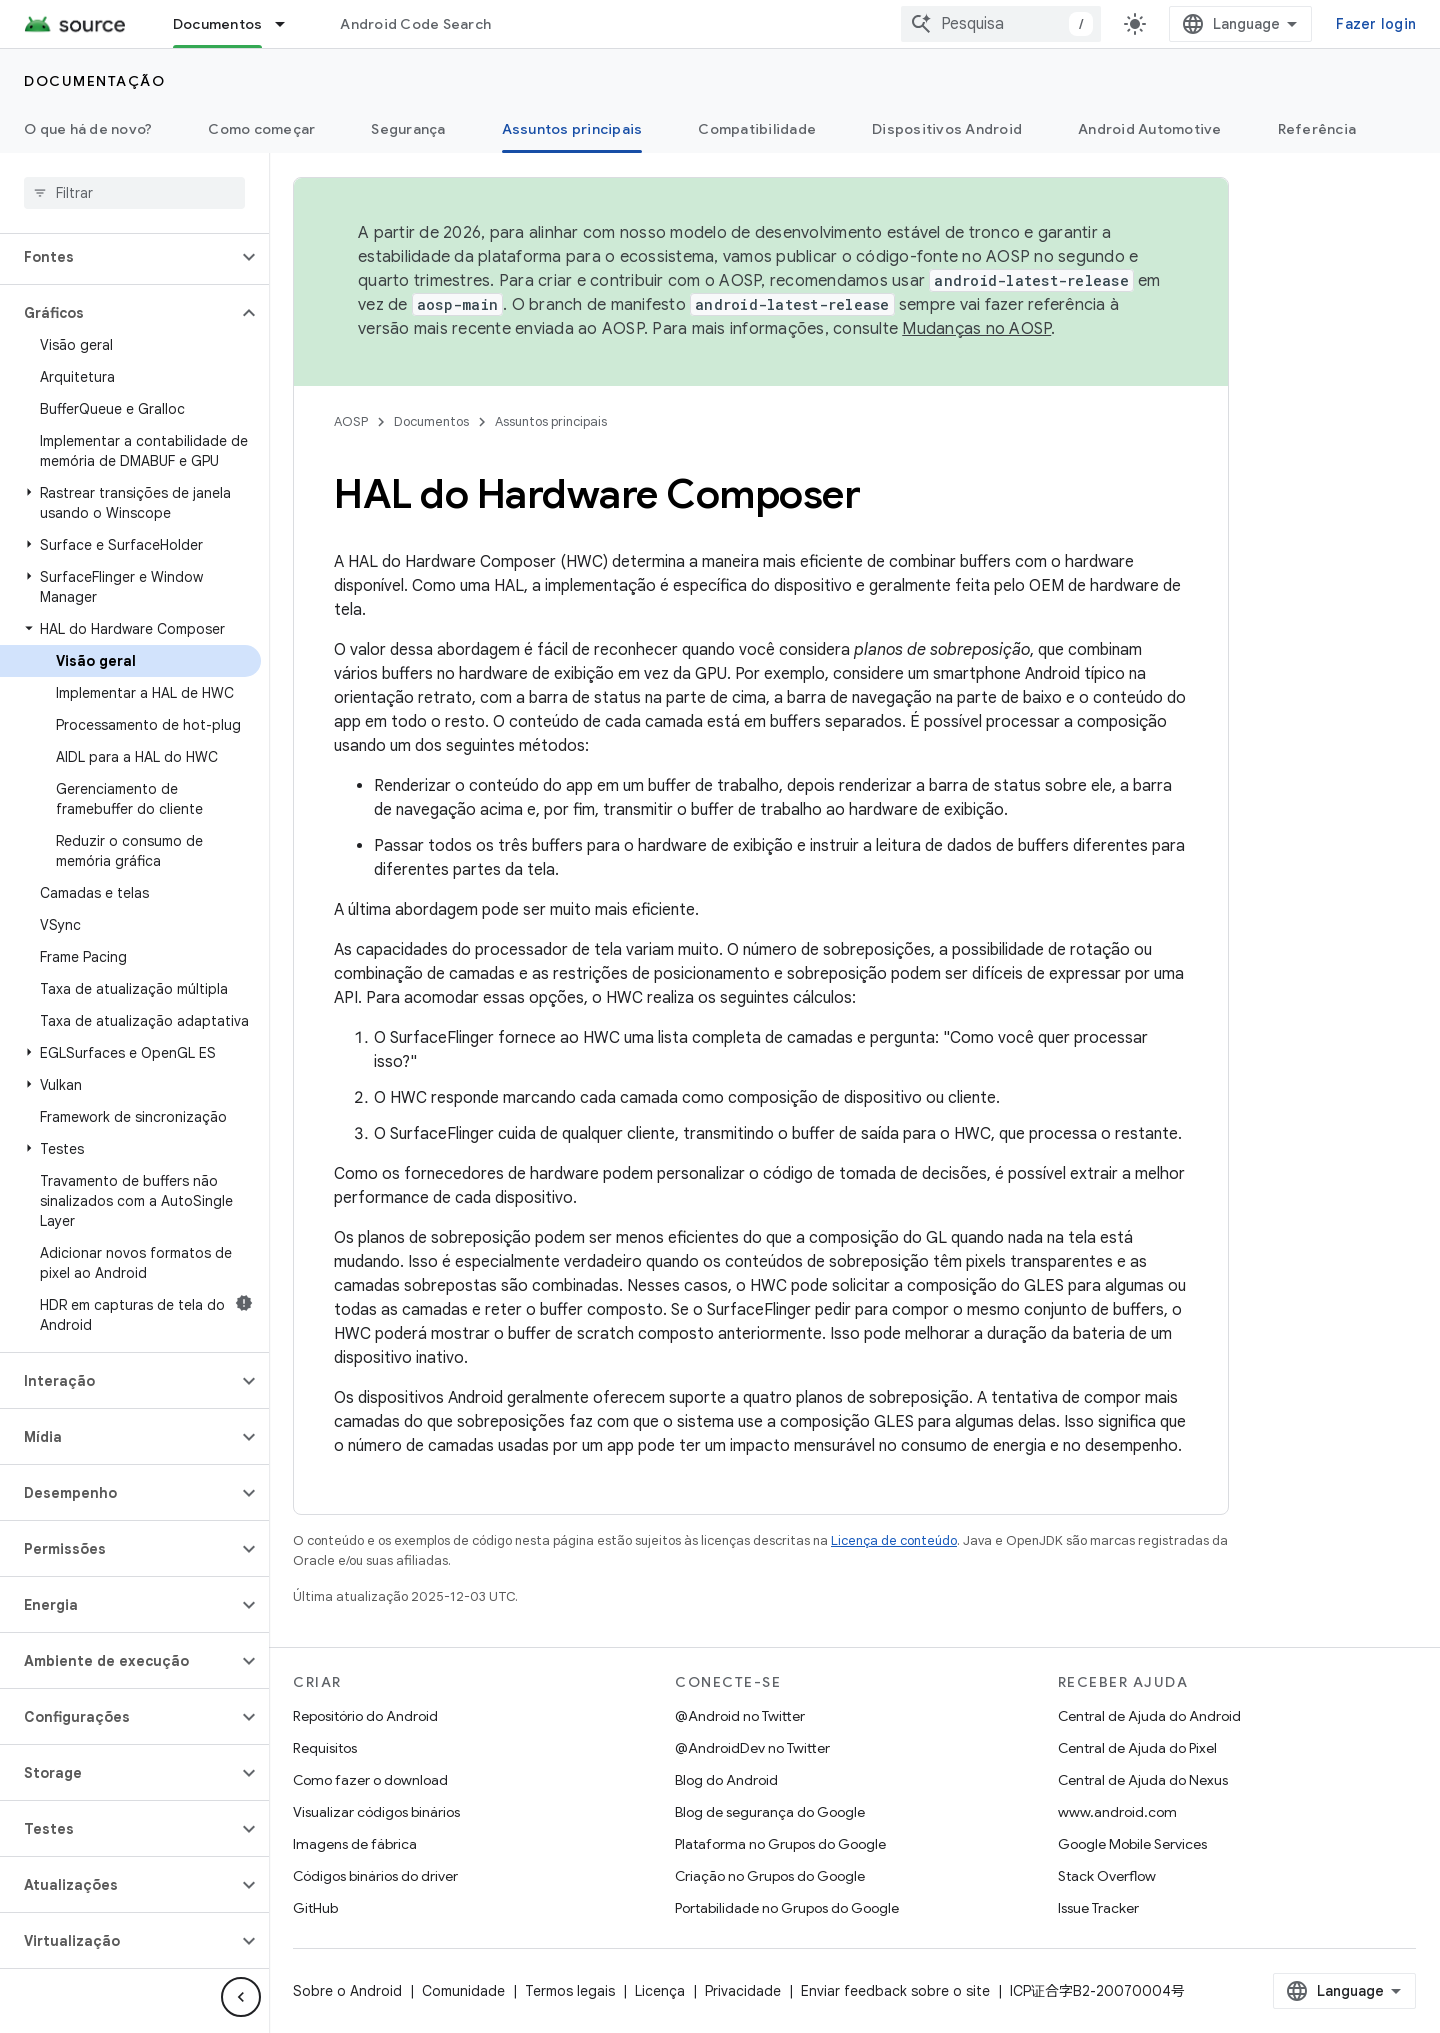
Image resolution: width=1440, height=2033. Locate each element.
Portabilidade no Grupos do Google (787, 1908)
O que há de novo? (88, 129)
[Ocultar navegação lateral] (241, 1997)
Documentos (431, 421)
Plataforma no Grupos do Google (780, 1844)
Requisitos (325, 1748)
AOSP (351, 421)
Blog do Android (726, 1780)
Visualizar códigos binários (376, 1812)
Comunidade (463, 1991)
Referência (1317, 129)
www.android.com (1117, 1812)
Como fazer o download (370, 1780)
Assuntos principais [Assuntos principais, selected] (572, 129)
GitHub (315, 1908)
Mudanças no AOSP (976, 329)
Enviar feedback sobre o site (895, 1991)
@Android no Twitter (740, 1716)
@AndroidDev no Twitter (752, 1748)
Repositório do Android (365, 1716)
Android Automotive (1150, 129)
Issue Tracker (1098, 1908)
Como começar (261, 129)
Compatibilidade (757, 129)
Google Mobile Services (1132, 1844)
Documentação (94, 81)
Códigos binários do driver (375, 1876)
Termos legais (570, 1991)
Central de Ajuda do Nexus (1143, 1780)
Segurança (408, 129)
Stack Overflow (1107, 1876)
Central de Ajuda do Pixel (1137, 1748)
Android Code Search (415, 24)
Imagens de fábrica (355, 1844)
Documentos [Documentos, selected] (218, 24)
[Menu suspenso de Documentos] (289, 24)
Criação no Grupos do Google (770, 1876)
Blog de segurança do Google (770, 1812)
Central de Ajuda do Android (1149, 1716)
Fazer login (1376, 24)
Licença (660, 1991)
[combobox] (1001, 24)
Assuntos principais (551, 421)
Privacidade (743, 1991)
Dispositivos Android (947, 129)
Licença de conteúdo (894, 1540)
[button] (118, 257)
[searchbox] (134, 193)
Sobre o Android (347, 1991)
